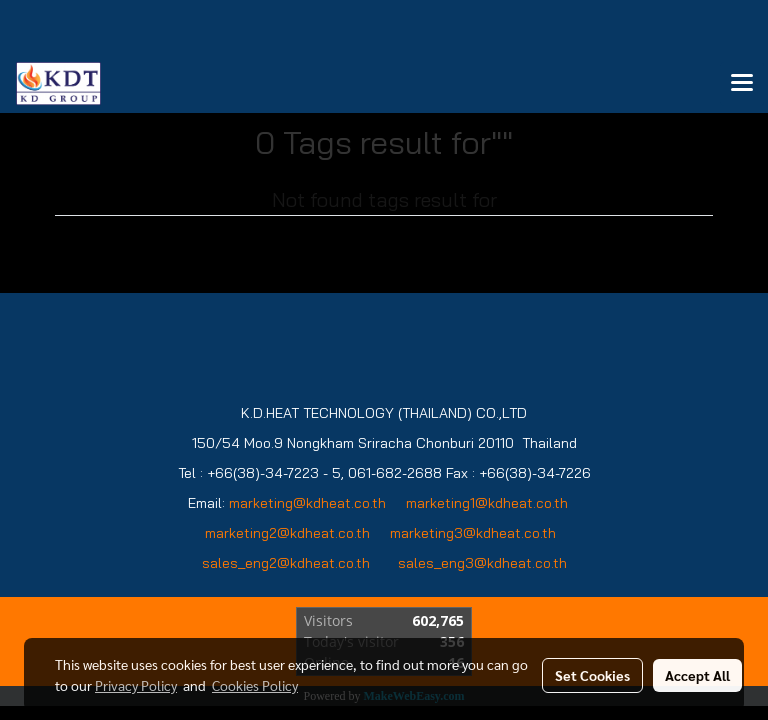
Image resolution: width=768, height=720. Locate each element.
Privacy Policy (136, 685)
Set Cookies (592, 675)
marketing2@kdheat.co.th (287, 533)
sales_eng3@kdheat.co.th (482, 563)
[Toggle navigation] (742, 84)
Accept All (697, 675)
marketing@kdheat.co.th (307, 503)
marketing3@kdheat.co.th (475, 533)
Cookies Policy (255, 685)
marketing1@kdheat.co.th (487, 503)
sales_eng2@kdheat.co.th (286, 563)
